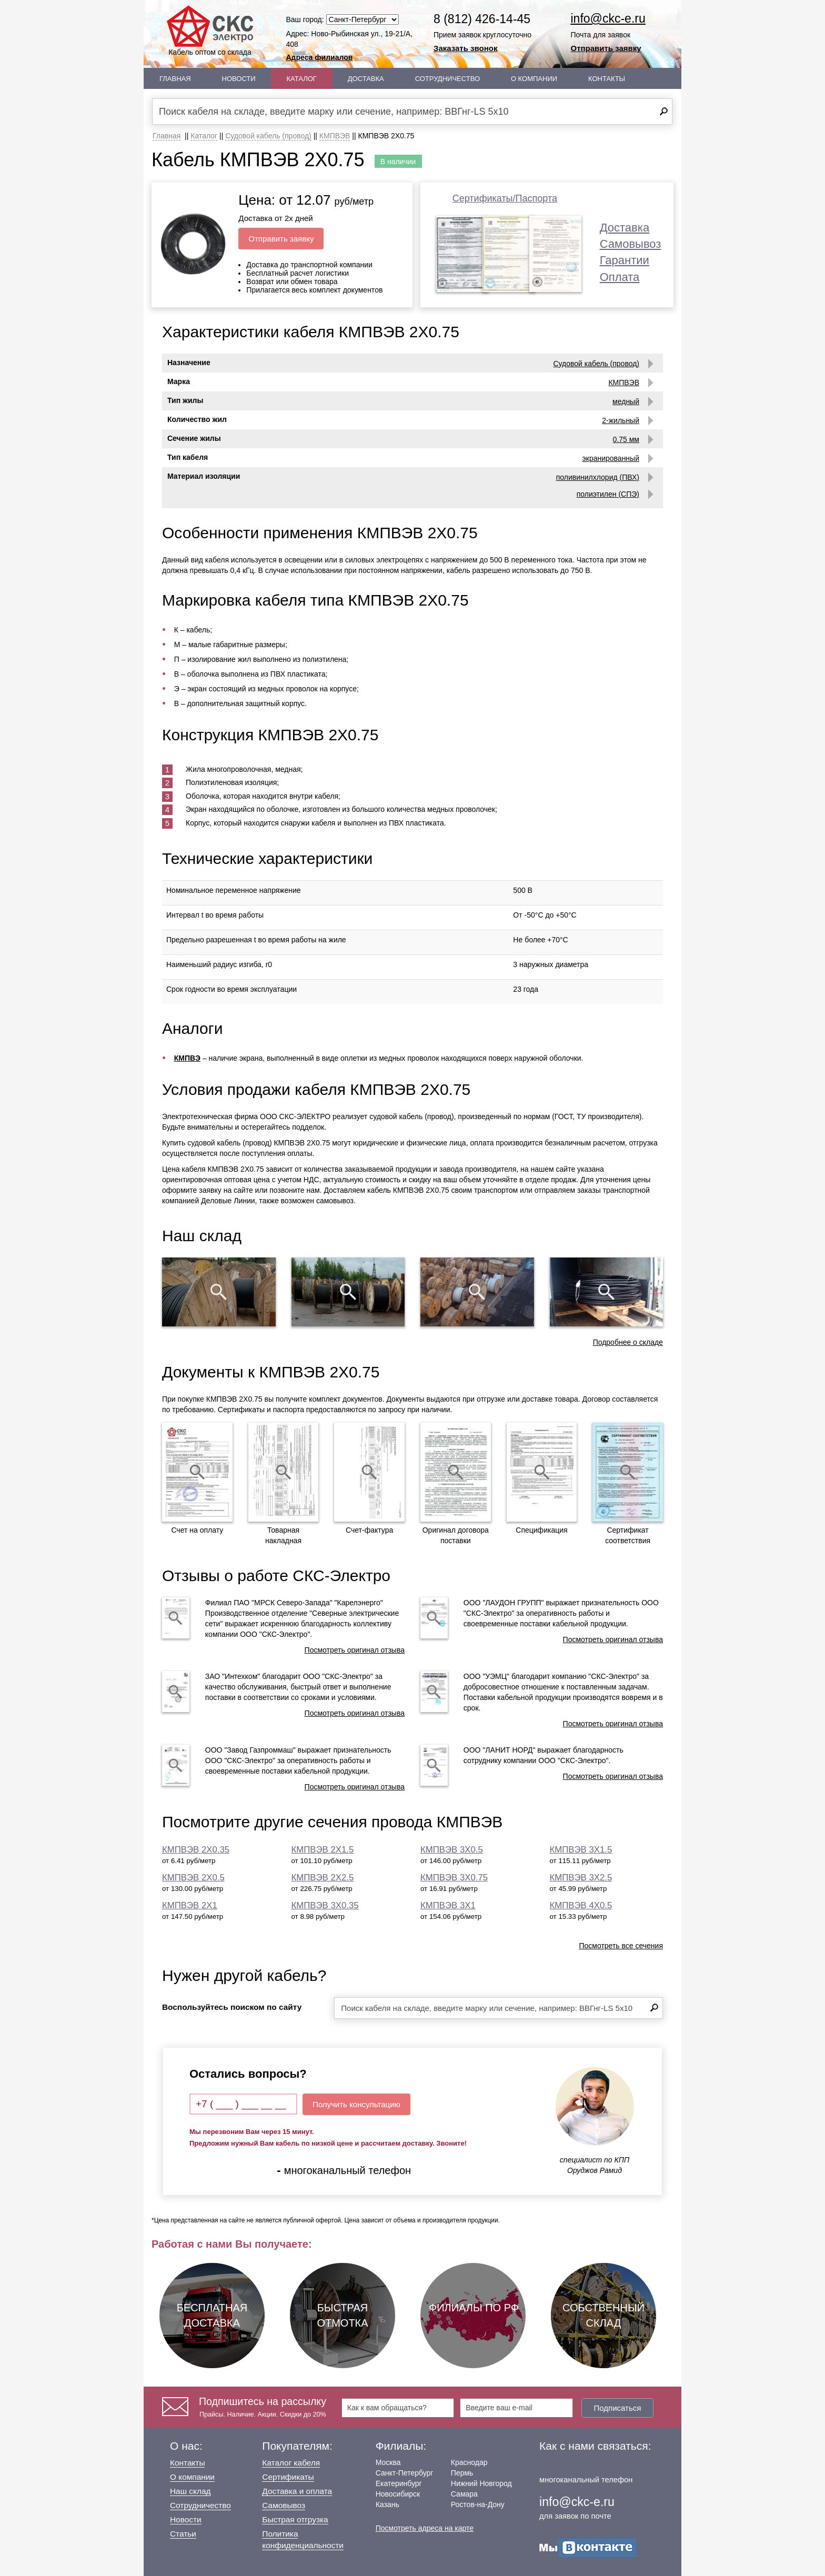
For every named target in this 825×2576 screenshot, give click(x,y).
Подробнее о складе (628, 1342)
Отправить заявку (606, 48)
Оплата (620, 277)
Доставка (366, 79)
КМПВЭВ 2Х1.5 (322, 1850)
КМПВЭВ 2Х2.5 (322, 1878)
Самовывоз (630, 243)
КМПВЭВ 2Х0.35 (195, 1850)
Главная (175, 79)
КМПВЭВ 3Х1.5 (581, 1850)
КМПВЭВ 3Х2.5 (581, 1878)
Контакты (606, 79)
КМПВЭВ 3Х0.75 (454, 1878)
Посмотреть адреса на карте (425, 2528)
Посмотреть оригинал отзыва (355, 1650)
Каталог (302, 79)
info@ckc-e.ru (608, 18)
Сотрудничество (447, 79)
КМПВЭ (187, 1058)
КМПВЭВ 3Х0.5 (451, 1850)
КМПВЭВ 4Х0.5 (581, 1905)
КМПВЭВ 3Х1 (448, 1905)
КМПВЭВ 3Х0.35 (325, 1905)
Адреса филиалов (319, 57)
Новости (239, 79)
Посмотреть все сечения (621, 1945)
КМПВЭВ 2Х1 (189, 1905)
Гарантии (624, 260)
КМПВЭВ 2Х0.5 (193, 1878)
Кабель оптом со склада (210, 30)
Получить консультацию (356, 2104)
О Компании (534, 79)
